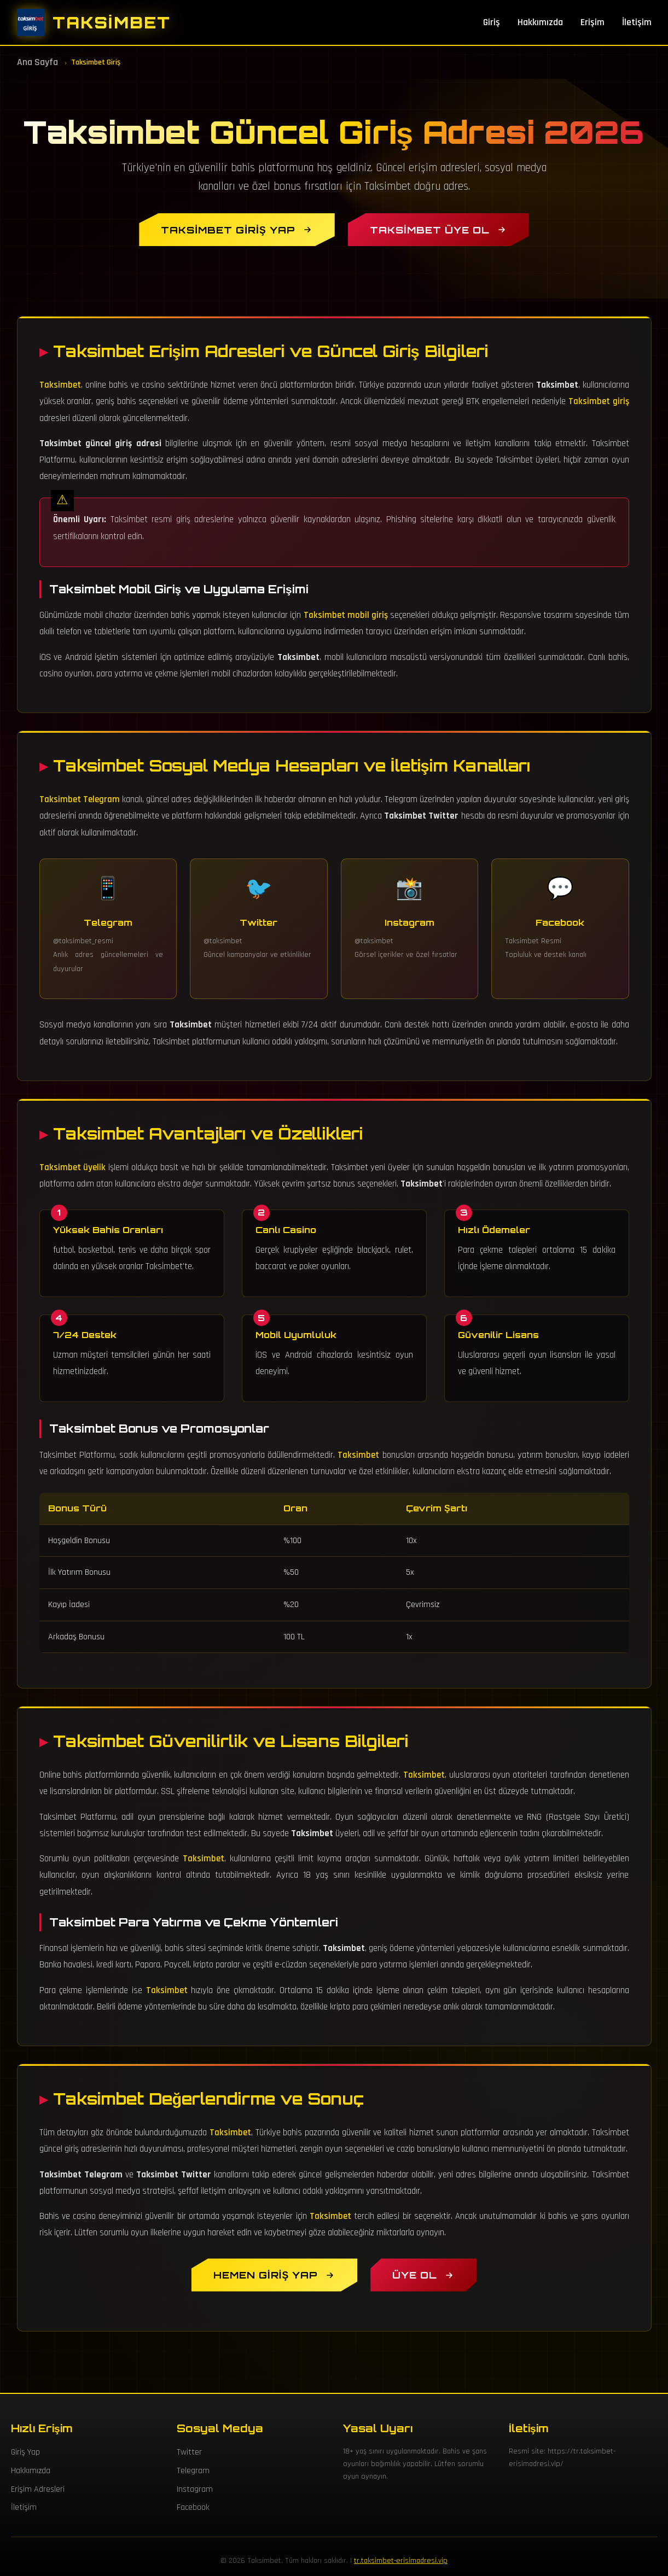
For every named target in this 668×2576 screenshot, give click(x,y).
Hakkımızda (540, 22)
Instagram (195, 2489)
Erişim (592, 22)
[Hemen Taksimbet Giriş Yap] (274, 2274)
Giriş (491, 22)
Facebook (193, 2507)
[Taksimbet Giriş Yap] (236, 229)
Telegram (193, 2470)
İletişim (637, 22)
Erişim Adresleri (38, 2489)
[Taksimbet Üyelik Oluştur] (423, 2274)
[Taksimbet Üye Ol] (438, 229)
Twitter (189, 2452)
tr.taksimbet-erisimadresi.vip (401, 2561)
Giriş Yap (25, 2452)
